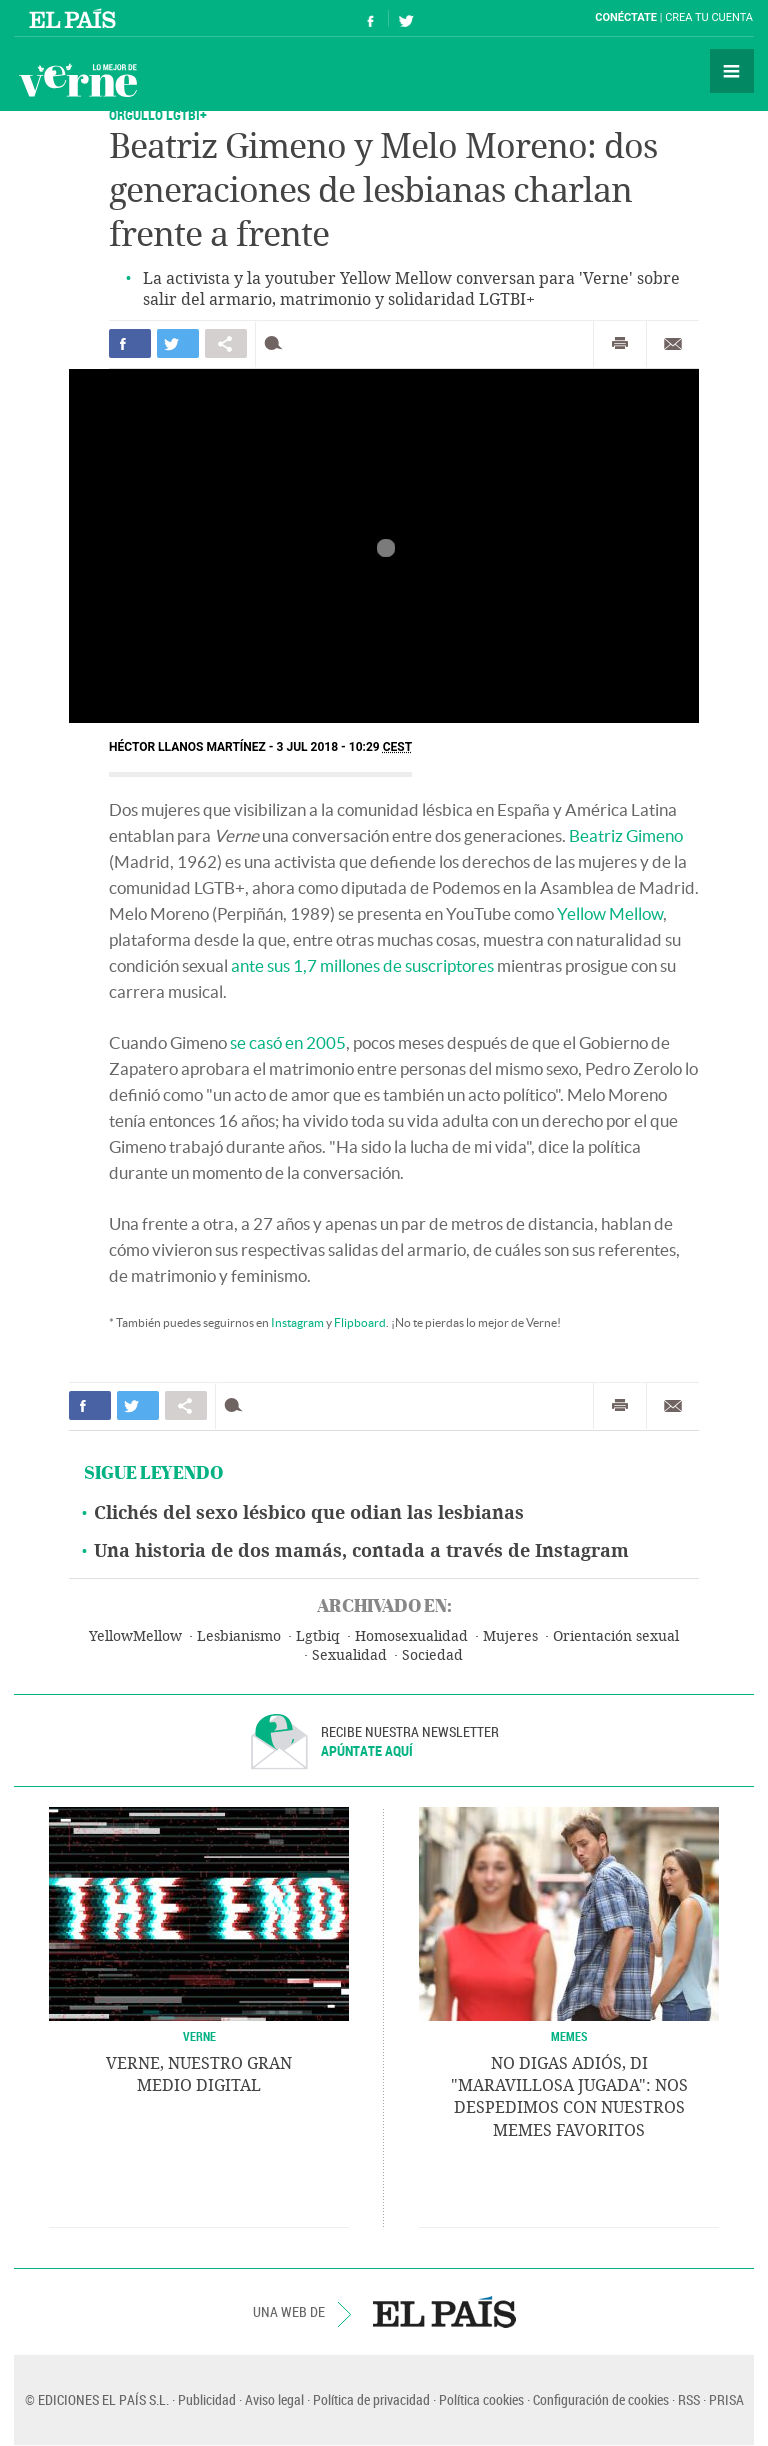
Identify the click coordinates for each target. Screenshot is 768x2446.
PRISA (726, 2399)
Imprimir (620, 344)
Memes (569, 2036)
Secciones (732, 71)
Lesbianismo (239, 1636)
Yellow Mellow (610, 913)
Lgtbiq (318, 1636)
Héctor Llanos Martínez (187, 747)
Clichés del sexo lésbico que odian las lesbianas (309, 1513)
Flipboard (360, 1322)
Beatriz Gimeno (626, 835)
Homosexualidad (411, 1636)
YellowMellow (135, 1636)
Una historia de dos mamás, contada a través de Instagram (361, 1551)
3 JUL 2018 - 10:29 (345, 747)
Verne (78, 80)
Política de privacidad (371, 2399)
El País (75, 18)
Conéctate (626, 17)
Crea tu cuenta (709, 17)
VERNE (199, 2036)
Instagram (297, 1322)
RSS (689, 2399)
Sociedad (432, 1655)
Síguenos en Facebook (371, 18)
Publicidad (207, 2399)
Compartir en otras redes (226, 343)
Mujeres (510, 1636)
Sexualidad (349, 1655)
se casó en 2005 (288, 1042)
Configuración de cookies (601, 2399)
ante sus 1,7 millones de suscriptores (362, 965)
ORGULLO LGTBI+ (158, 114)
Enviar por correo (673, 344)
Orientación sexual (616, 1636)
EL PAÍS (444, 2312)
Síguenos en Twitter (406, 18)
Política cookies (481, 2399)
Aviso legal (274, 2399)
